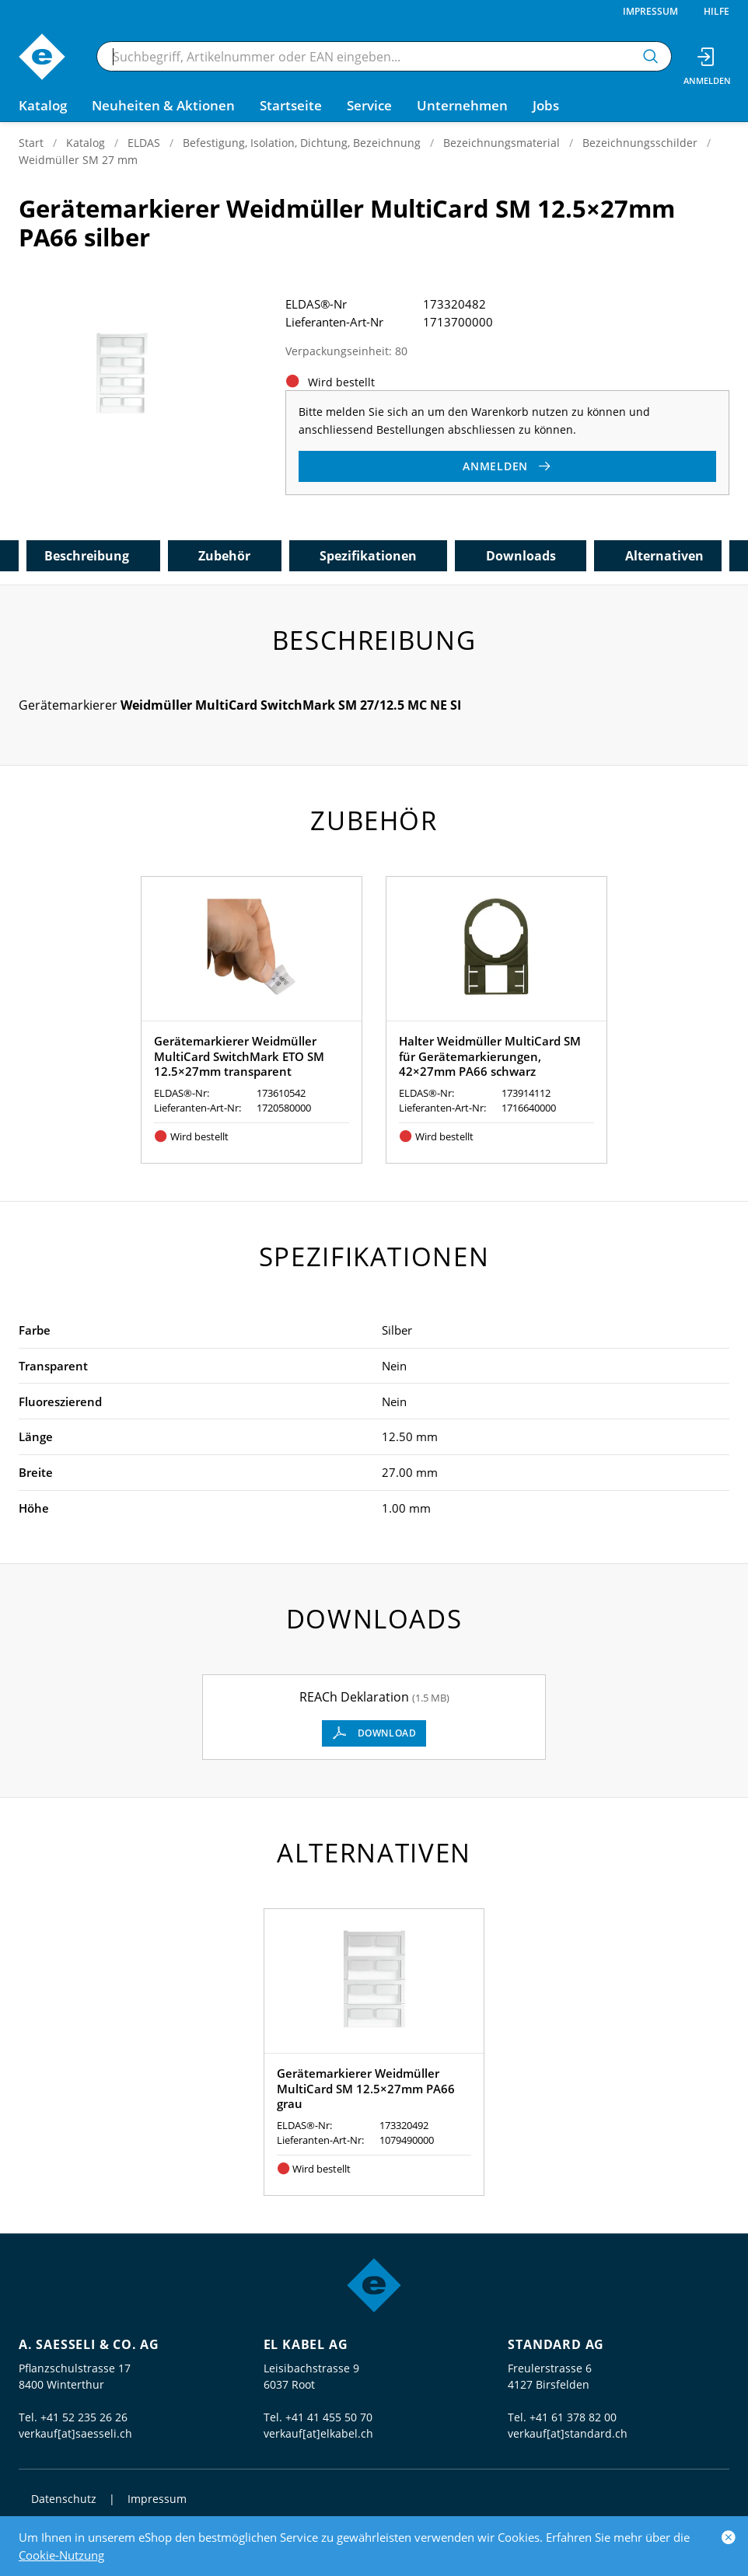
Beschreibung (86, 555)
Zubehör (224, 555)
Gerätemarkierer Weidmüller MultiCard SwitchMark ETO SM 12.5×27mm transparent (239, 1056)
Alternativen (664, 555)
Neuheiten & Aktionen (163, 105)
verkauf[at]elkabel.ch (318, 2433)
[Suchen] (651, 56)
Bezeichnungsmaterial (501, 142)
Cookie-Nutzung (61, 2555)
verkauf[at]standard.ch (567, 2433)
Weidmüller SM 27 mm (78, 159)
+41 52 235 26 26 (84, 2417)
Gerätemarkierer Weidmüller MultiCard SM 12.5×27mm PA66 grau (366, 2088)
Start (31, 142)
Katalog (85, 142)
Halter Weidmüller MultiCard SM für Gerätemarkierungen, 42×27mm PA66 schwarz (490, 1056)
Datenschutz (63, 2498)
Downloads (521, 555)
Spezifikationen (368, 555)
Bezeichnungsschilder (639, 142)
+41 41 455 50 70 (328, 2417)
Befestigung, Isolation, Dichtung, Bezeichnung (302, 142)
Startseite (291, 105)
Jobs (546, 105)
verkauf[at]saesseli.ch (75, 2433)
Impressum (650, 11)
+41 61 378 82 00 (573, 2417)
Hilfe (716, 11)
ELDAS (144, 142)
